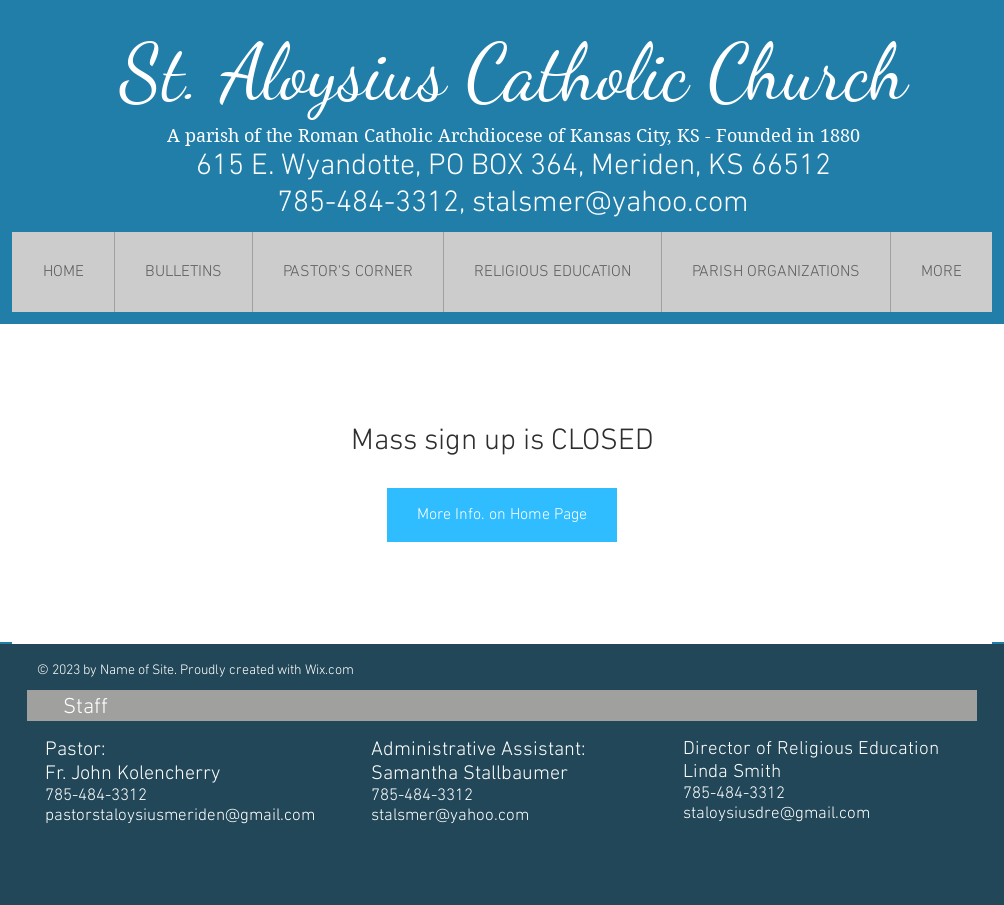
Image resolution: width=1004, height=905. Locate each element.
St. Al (200, 73)
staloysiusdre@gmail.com (776, 814)
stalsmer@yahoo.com (610, 203)
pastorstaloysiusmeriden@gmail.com (180, 816)
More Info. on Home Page (502, 515)
